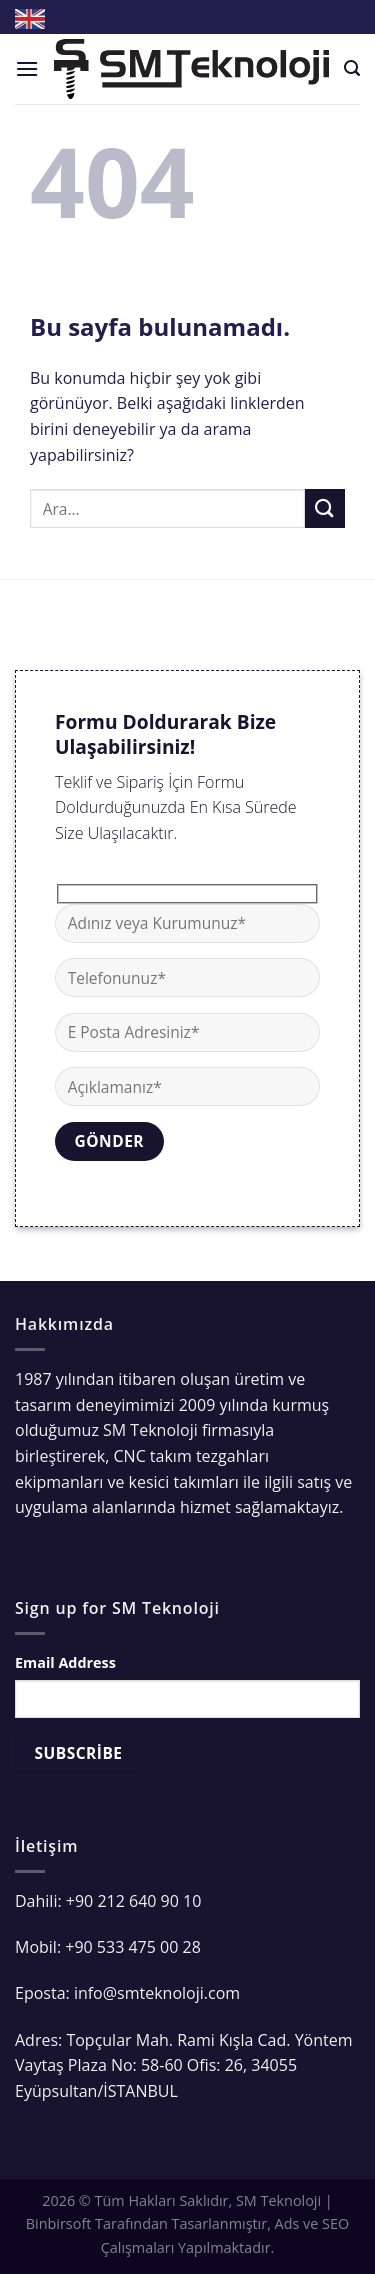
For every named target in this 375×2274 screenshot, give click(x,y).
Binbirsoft (59, 2223)
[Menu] (27, 68)
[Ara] (352, 68)
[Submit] (325, 508)
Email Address (65, 1662)
